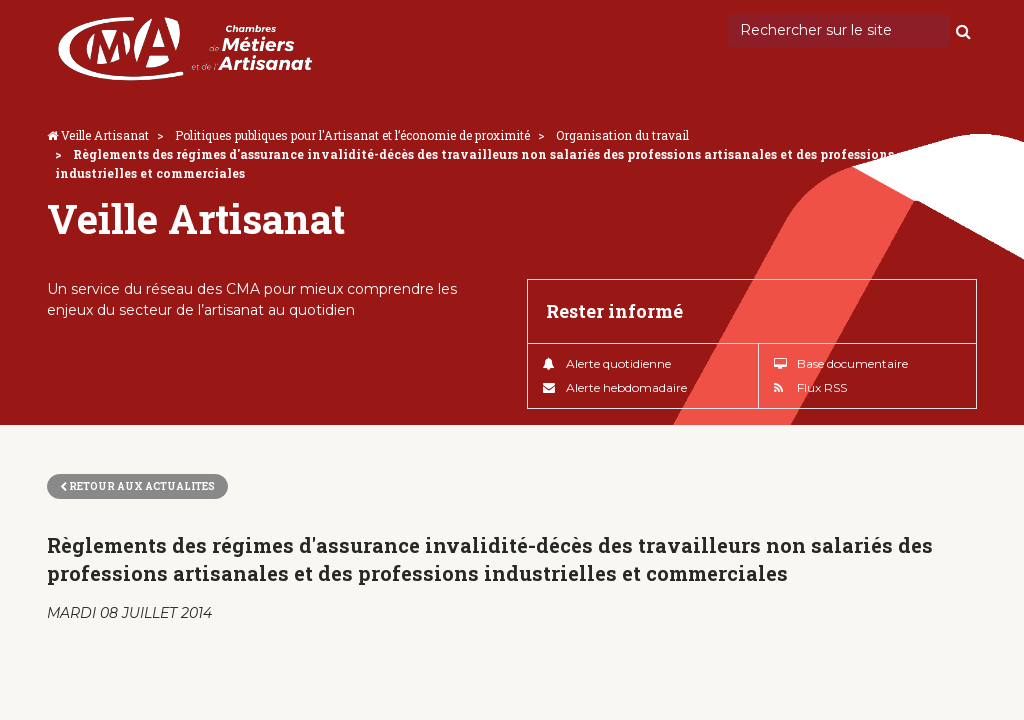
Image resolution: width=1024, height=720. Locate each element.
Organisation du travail (622, 135)
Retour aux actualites (137, 486)
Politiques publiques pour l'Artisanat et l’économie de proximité (352, 135)
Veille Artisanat (105, 135)
